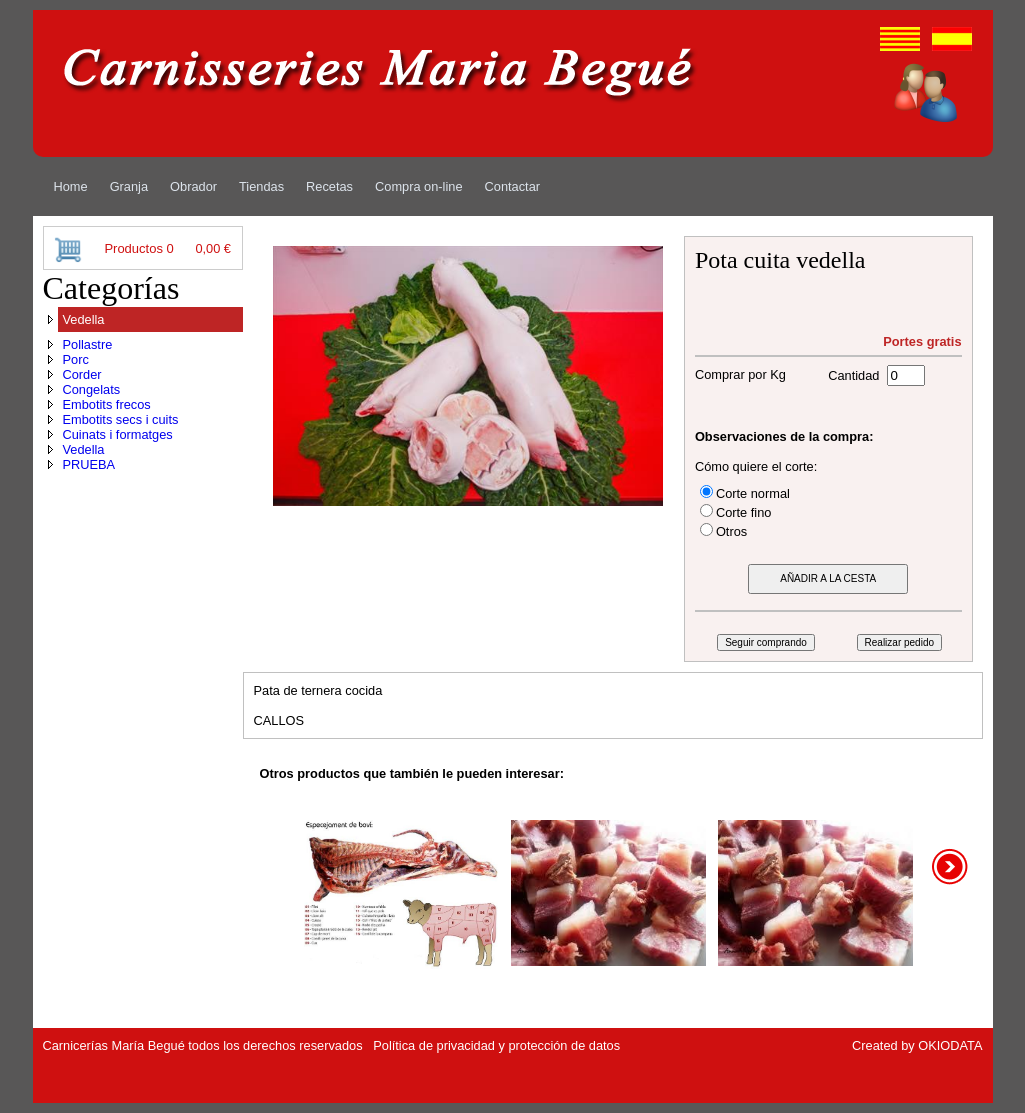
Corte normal (753, 493)
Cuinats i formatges (118, 434)
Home (71, 186)
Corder (82, 374)
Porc (76, 359)
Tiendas (261, 186)
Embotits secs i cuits (121, 419)
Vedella (84, 319)
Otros (731, 531)
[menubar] (297, 186)
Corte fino (743, 512)
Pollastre (88, 344)
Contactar (512, 186)
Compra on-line (419, 186)
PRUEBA (89, 464)
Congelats (92, 389)
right (951, 866)
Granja (129, 186)
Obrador (193, 186)
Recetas (329, 186)
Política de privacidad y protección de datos (496, 1045)
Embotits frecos (107, 404)
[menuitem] (71, 186)
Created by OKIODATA (917, 1045)
